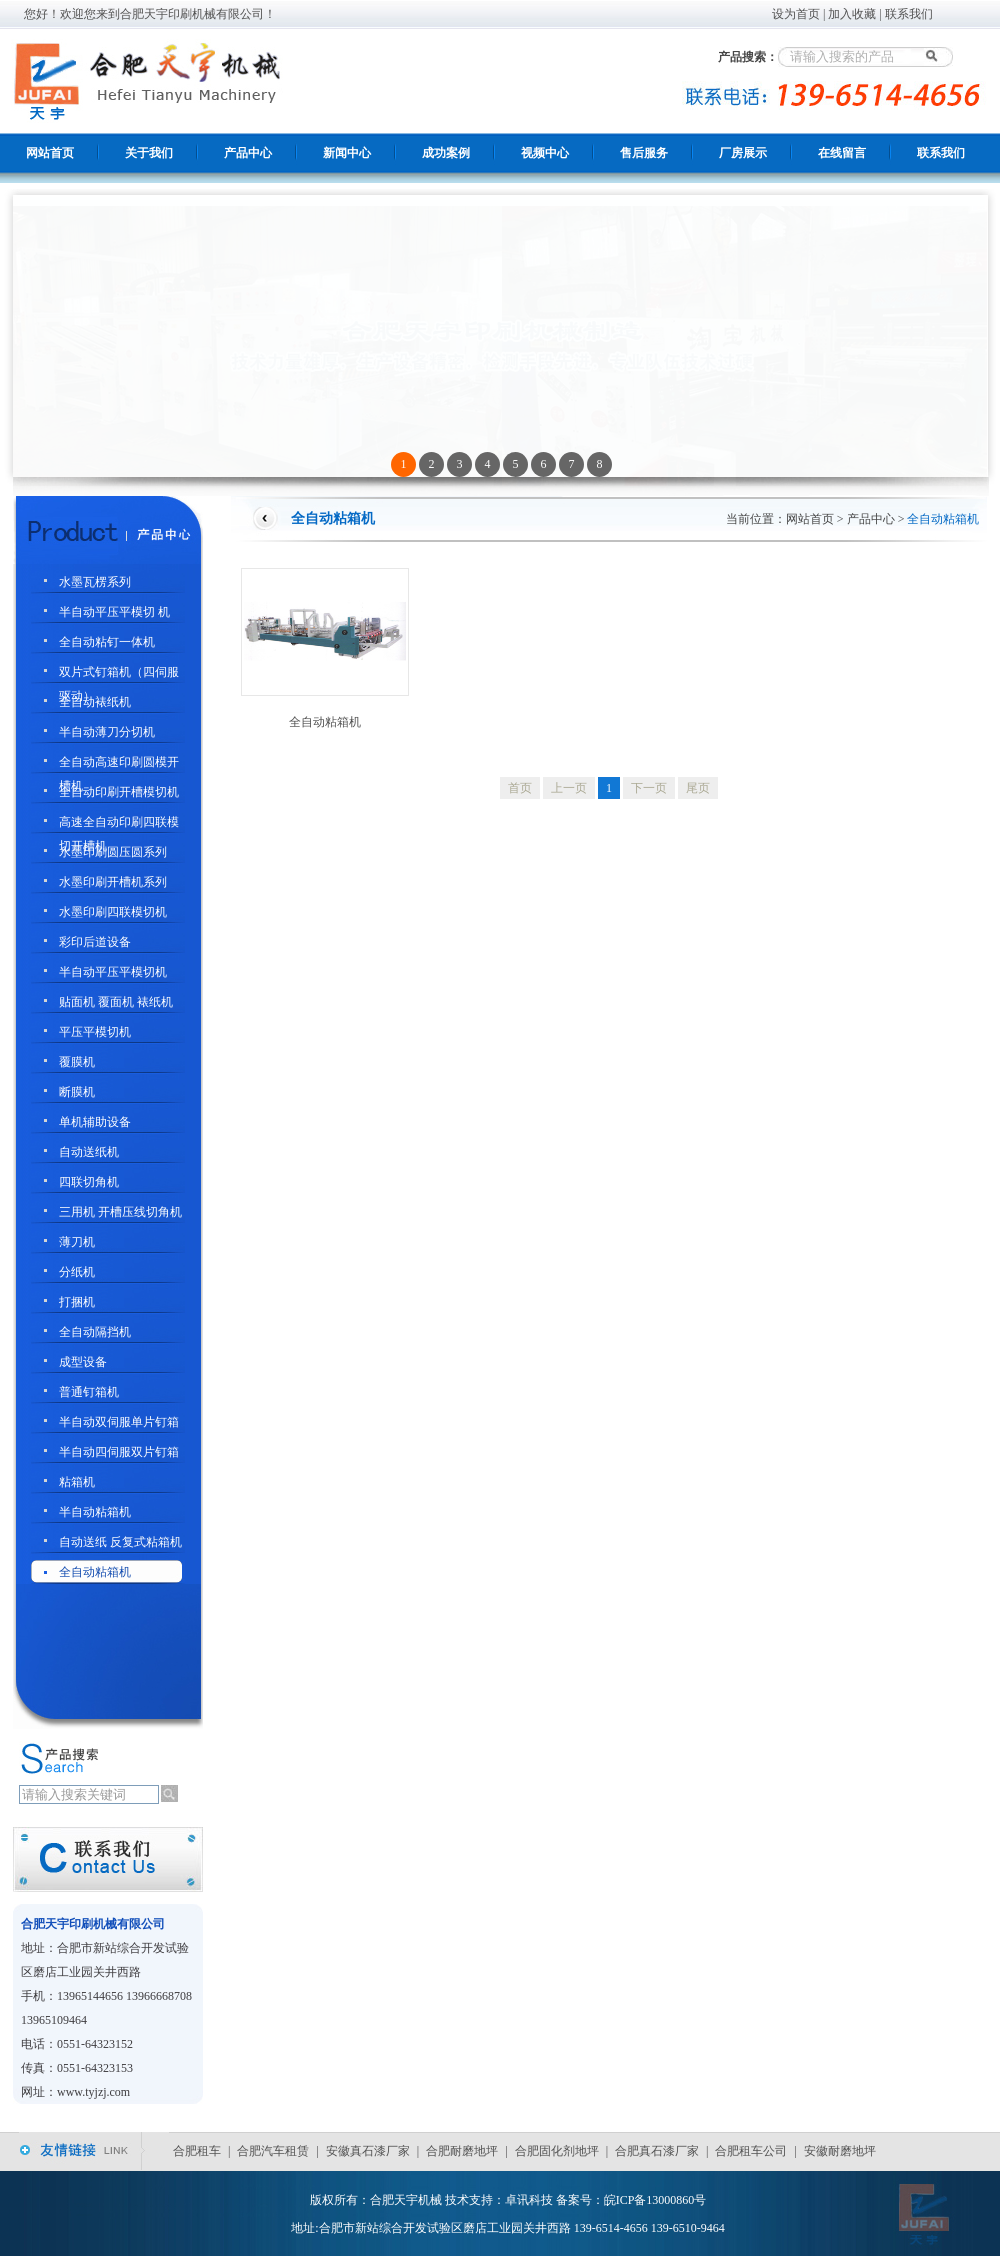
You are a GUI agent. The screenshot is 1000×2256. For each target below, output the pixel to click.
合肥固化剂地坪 (557, 2151)
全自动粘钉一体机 (107, 642)
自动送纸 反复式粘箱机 (120, 1542)
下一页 (649, 788)
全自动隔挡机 (95, 1332)
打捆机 (77, 1302)
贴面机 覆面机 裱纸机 (116, 1002)
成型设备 (83, 1362)
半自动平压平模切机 (113, 972)
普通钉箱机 (89, 1392)
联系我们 (909, 14)
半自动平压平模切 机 (114, 612)
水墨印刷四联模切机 (113, 912)
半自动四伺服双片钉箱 (119, 1452)
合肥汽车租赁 (273, 2151)
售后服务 (644, 153)
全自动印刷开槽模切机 (119, 792)
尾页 (698, 788)
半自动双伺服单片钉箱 (119, 1422)
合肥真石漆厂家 (657, 2151)
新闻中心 (347, 153)
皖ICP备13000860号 (655, 2200)
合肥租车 (197, 2151)
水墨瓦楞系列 (95, 582)
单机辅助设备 (95, 1122)
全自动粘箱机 (95, 1572)
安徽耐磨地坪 (840, 2151)
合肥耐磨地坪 (462, 2151)
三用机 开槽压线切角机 (120, 1212)
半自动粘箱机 (95, 1512)
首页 (520, 788)
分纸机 (77, 1272)
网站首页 (50, 153)
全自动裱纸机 (95, 702)
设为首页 (796, 14)
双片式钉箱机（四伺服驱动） (119, 674)
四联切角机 (89, 1182)
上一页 (569, 788)
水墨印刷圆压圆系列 (113, 852)
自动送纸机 (89, 1152)
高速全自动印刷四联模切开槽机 (119, 824)
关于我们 (149, 153)
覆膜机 (77, 1062)
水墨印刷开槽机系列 (113, 882)
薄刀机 (77, 1242)
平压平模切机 (95, 1032)
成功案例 (446, 153)
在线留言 (842, 153)
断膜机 (77, 1092)
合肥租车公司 (751, 2151)
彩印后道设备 (95, 942)
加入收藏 (852, 14)
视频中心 (545, 153)
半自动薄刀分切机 (107, 732)
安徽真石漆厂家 (368, 2151)
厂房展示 (743, 153)
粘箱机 (77, 1482)
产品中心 (248, 153)
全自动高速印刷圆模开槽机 (119, 764)
